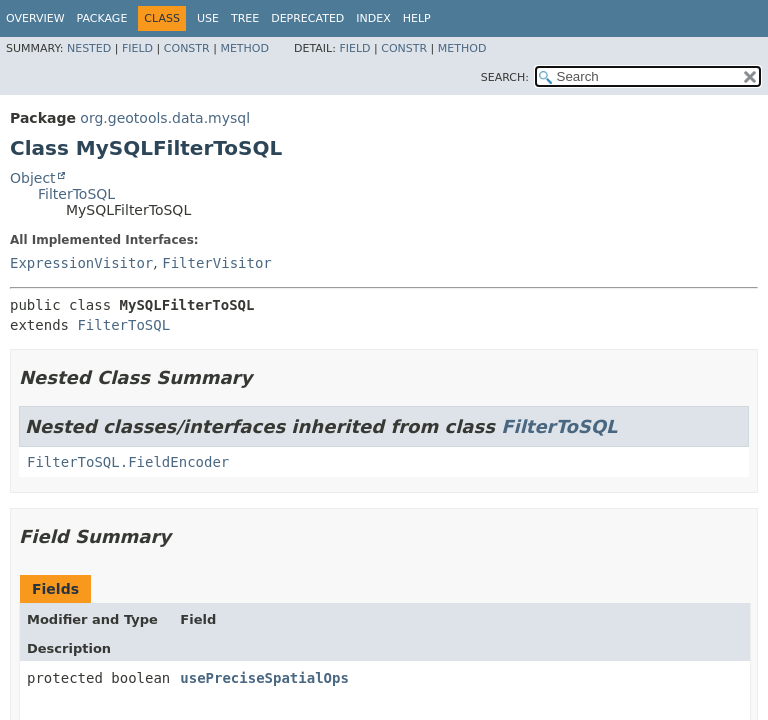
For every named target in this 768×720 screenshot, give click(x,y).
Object (33, 178)
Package (102, 18)
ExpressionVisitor (81, 263)
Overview (35, 18)
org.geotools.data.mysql (165, 118)
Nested (89, 48)
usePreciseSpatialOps (264, 678)
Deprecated (307, 18)
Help (417, 18)
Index (373, 18)
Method (244, 48)
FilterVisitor (217, 263)
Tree (245, 18)
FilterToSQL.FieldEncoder (128, 462)
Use (208, 18)
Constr (187, 48)
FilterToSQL (76, 194)
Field (137, 48)
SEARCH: (505, 77)
